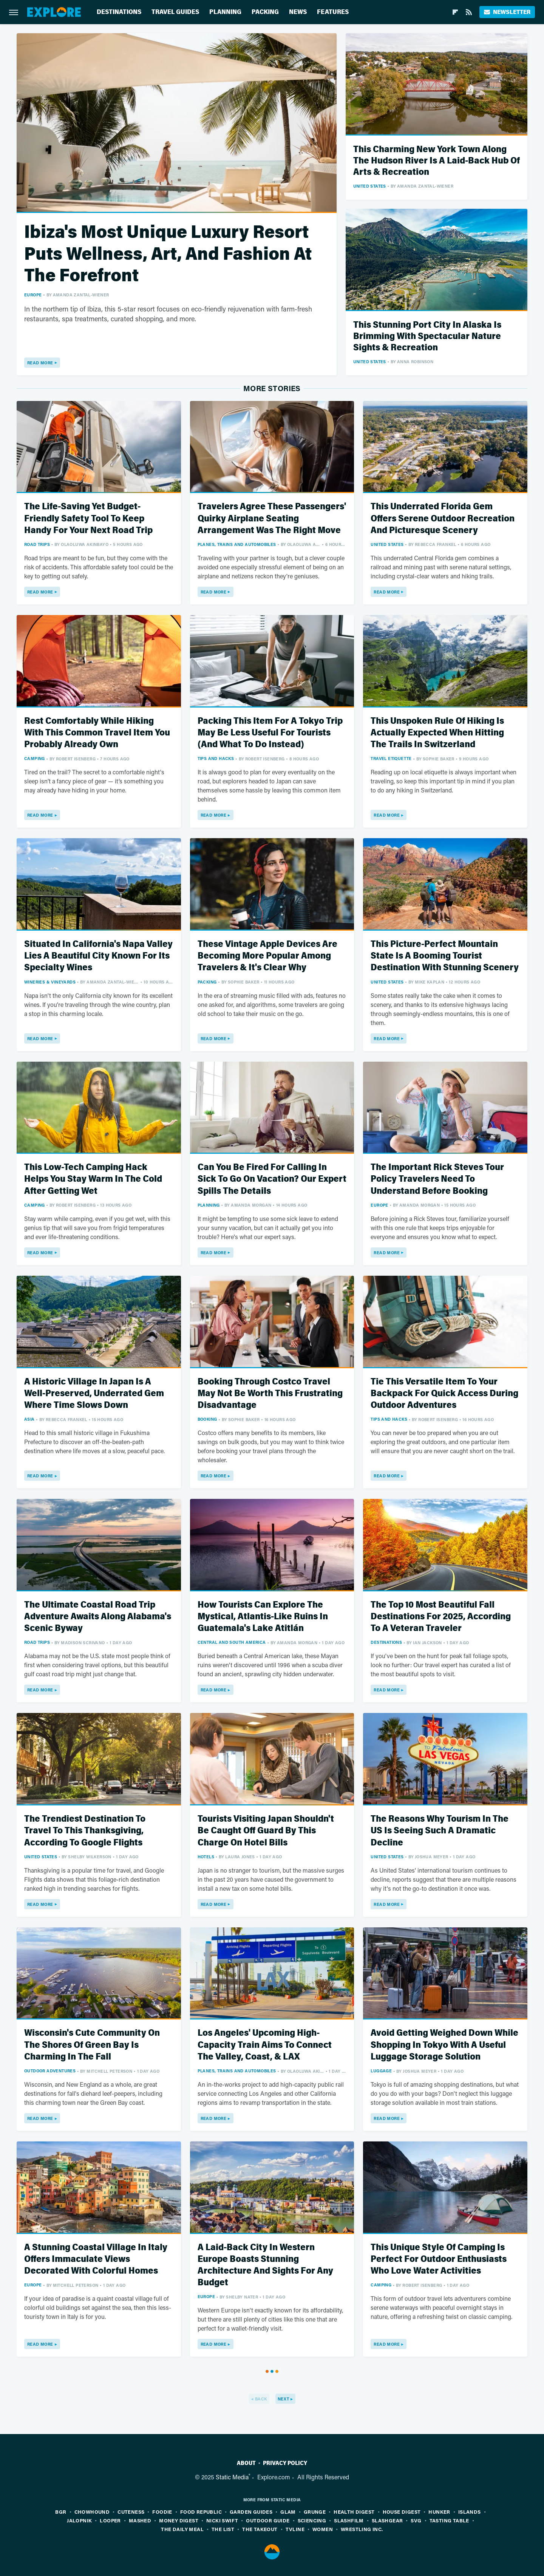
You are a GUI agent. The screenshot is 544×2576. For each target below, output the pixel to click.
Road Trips (37, 544)
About (246, 2463)
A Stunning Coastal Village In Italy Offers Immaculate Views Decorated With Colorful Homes (95, 2259)
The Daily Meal (182, 2529)
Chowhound (92, 2511)
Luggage (381, 2070)
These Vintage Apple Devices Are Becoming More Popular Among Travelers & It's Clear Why (267, 956)
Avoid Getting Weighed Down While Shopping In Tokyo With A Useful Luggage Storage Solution (444, 2044)
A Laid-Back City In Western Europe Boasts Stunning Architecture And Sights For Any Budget (265, 2265)
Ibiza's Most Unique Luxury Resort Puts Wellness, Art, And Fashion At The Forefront (168, 253)
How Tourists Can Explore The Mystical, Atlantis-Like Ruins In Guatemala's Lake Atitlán (263, 1616)
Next (283, 2399)
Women (322, 2529)
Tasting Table (449, 2520)
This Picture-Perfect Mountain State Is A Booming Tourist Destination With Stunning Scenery (445, 956)
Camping (34, 758)
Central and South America (232, 1642)
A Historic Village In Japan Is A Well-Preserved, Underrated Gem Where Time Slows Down (94, 1393)
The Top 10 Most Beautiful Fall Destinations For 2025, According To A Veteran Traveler (441, 1616)
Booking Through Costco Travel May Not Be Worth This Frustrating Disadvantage (270, 1393)
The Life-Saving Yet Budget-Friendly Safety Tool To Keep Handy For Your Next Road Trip (88, 518)
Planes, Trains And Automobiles (237, 544)
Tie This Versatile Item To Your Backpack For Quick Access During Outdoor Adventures (444, 1393)
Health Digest (354, 2511)
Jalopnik (79, 2520)
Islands (469, 2511)
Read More (40, 362)
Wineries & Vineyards (50, 982)
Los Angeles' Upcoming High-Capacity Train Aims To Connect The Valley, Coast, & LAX (265, 2044)
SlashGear (387, 2520)
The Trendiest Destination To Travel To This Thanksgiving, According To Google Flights (84, 1830)
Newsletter (507, 11)
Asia (29, 1419)
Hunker (439, 2511)
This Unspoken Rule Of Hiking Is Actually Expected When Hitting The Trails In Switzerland (437, 732)
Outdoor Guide (267, 2520)
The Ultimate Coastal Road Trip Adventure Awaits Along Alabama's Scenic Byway (97, 1616)
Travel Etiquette (391, 758)
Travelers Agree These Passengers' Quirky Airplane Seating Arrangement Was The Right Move (272, 518)
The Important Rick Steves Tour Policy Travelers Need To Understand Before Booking (437, 1179)
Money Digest (178, 2520)
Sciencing (312, 2520)
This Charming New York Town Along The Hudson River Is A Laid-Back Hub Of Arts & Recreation (436, 160)
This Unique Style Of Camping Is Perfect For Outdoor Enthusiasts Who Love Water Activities (439, 2259)
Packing (265, 12)
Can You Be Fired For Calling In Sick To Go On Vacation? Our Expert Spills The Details (272, 1179)
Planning (225, 12)
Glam (288, 2511)
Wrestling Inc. (362, 2529)
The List (223, 2529)
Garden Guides (251, 2511)
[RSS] (469, 12)
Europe (33, 295)
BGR (60, 2511)
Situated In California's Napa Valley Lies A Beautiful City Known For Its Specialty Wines (98, 956)
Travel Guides (175, 12)
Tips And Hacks (216, 758)
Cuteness (130, 2511)
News (298, 12)
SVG (416, 2520)
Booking (207, 1419)
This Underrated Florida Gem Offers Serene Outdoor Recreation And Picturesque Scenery (443, 518)
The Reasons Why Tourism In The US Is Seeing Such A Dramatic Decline (439, 1830)
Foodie (162, 2511)
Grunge (315, 2511)
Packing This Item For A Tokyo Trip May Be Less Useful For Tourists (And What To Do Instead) (270, 732)
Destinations (119, 12)
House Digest (402, 2511)
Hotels (206, 1856)
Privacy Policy (285, 2463)
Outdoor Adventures (50, 2070)
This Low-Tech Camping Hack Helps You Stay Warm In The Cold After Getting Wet (93, 1179)
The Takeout (259, 2529)
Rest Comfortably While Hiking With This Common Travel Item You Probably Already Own (97, 732)
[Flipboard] (455, 12)
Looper (110, 2520)
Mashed (140, 2520)
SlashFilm (349, 2520)
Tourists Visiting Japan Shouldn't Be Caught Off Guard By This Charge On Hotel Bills (266, 1830)
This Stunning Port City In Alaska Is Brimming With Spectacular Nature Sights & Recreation (427, 336)
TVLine (295, 2529)
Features (333, 12)
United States (369, 186)
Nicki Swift (222, 2520)
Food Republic (201, 2511)
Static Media (232, 2477)
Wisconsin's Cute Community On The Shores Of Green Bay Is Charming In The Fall (92, 2044)
